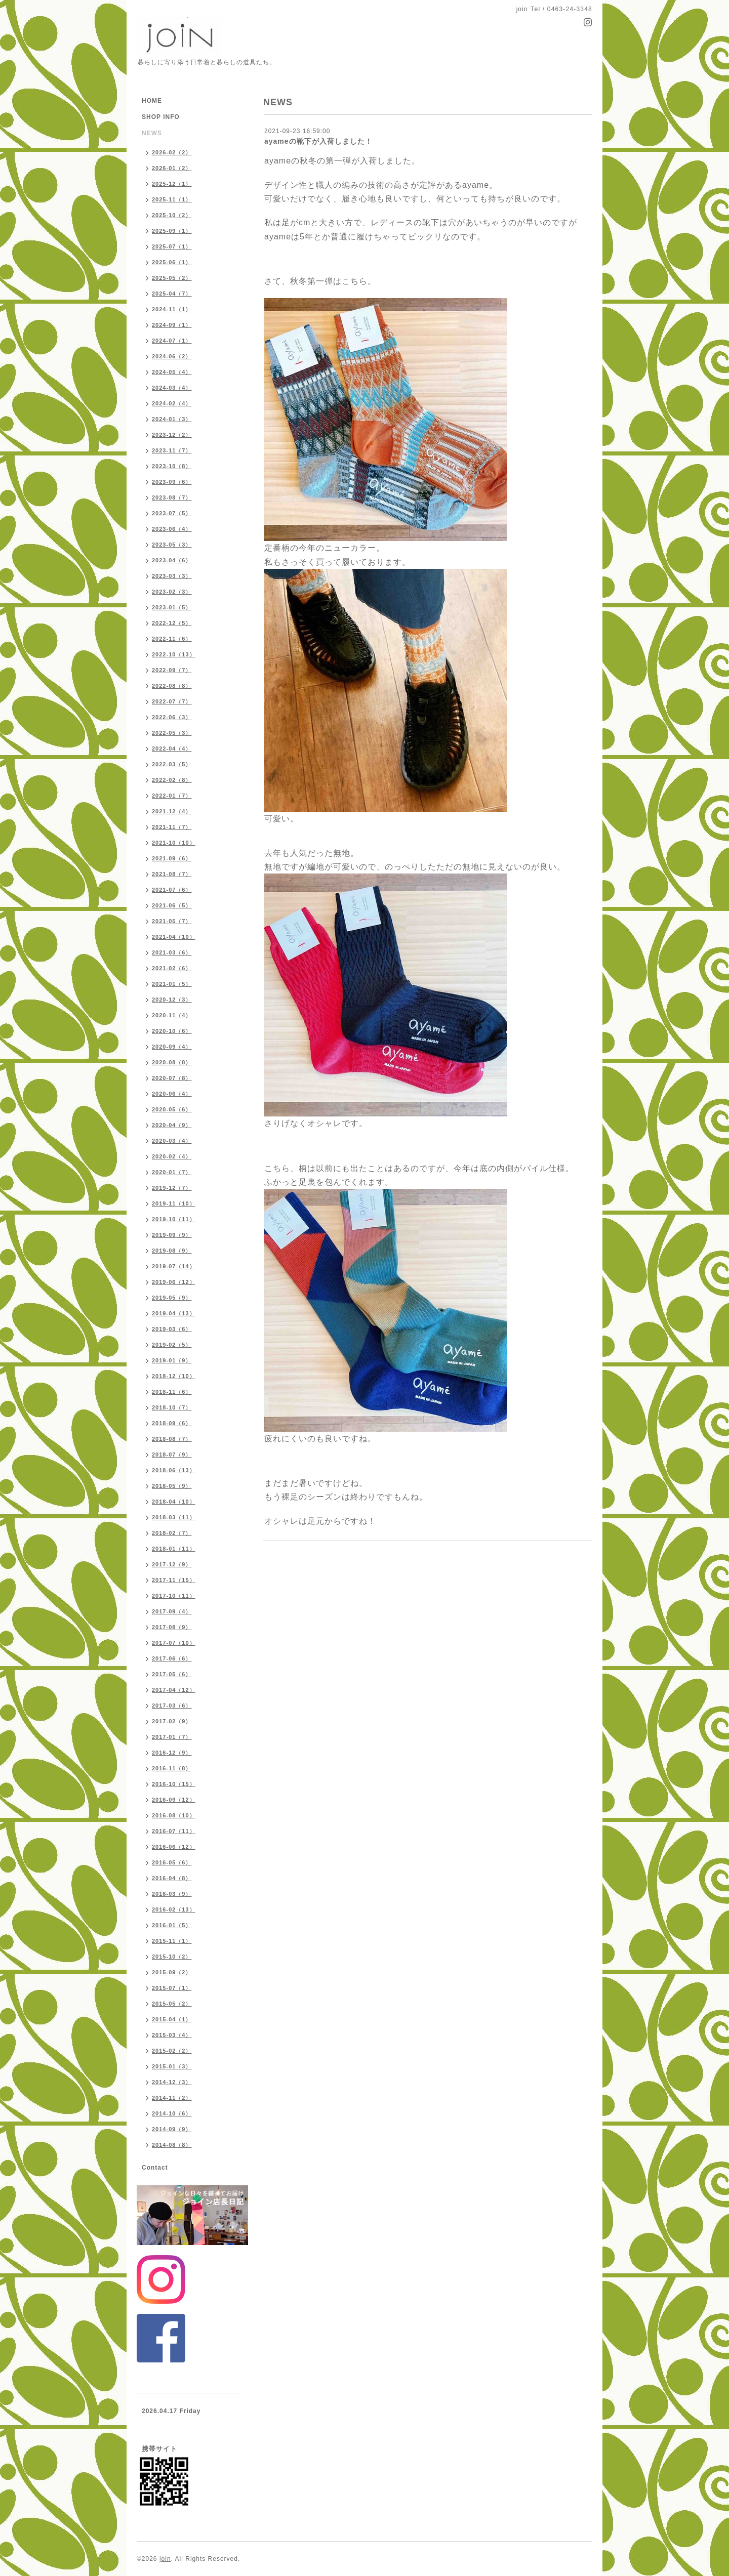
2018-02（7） (172, 1533)
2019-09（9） (172, 1235)
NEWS (152, 133)
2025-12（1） (172, 184)
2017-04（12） (173, 1690)
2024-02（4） (172, 403)
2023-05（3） (172, 545)
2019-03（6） (172, 1329)
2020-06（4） (172, 1094)
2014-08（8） (172, 2145)
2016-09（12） (173, 1800)
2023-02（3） (172, 592)
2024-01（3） (172, 419)
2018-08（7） (172, 1439)
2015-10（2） (172, 1957)
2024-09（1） (172, 325)
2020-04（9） (172, 1125)
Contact (155, 2167)
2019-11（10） (173, 1203)
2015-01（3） (172, 2066)
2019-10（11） (173, 1219)
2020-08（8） (172, 1062)
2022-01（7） (172, 796)
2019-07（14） (173, 1266)
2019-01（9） (172, 1360)
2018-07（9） (172, 1454)
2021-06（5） (172, 905)
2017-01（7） (172, 1737)
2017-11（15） (173, 1580)
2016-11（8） (172, 1768)
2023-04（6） (172, 560)
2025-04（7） (172, 293)
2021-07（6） (172, 890)
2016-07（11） (173, 1831)
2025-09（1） (172, 231)
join (165, 2558)
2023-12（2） (172, 435)
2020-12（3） (172, 999)
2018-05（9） (172, 1486)
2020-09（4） (172, 1047)
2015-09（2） (172, 1972)
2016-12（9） (172, 1753)
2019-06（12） (173, 1282)
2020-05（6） (172, 1109)
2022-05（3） (172, 733)
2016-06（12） (173, 1847)
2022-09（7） (172, 670)
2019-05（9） (172, 1298)
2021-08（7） (172, 874)
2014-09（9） (172, 2129)
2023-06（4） (172, 529)
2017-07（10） (173, 1643)
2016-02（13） (173, 1909)
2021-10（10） (173, 843)
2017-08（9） (172, 1627)
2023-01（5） (172, 607)
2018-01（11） (173, 1549)
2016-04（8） (172, 1878)
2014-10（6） (172, 2113)
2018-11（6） (172, 1392)
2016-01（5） (172, 1925)
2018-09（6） (172, 1423)
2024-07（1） (172, 341)
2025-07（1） (172, 246)
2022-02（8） (172, 780)
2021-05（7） (172, 921)
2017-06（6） (172, 1658)
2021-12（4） (172, 811)
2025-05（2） (172, 278)
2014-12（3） (172, 2082)
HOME (152, 100)
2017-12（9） (172, 1564)
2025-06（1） (172, 262)
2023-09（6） (172, 482)
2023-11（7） (172, 450)
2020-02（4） (172, 1156)
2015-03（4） (172, 2035)
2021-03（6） (172, 952)
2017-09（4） (172, 1611)
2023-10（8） (172, 466)
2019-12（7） (172, 1188)
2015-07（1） (172, 1988)
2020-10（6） (172, 1031)
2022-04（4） (172, 748)
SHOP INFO (161, 116)
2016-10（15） (173, 1784)
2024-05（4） (172, 372)
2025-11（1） (172, 199)
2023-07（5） (172, 513)
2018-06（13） (173, 1470)
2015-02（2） (172, 2051)
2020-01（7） (172, 1172)
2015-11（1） (172, 1941)
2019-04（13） (173, 1313)
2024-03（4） (172, 388)
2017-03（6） (172, 1705)
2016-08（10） (173, 1815)
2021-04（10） (173, 937)
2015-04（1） (172, 2019)
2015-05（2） (172, 2004)
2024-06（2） (172, 356)
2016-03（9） (172, 1894)
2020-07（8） (172, 1078)
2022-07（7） (172, 701)
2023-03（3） (172, 576)
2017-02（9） (172, 1721)
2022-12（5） (172, 623)
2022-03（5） (172, 764)
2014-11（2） (172, 2098)
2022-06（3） (172, 717)
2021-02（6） (172, 968)
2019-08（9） (172, 1251)
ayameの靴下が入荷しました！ (318, 141)
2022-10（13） (173, 654)
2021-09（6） (172, 858)
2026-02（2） (172, 152)
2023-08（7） (172, 497)
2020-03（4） (172, 1141)
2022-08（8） (172, 686)
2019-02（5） (172, 1345)
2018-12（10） (173, 1376)
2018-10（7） (172, 1407)
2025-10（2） (172, 215)
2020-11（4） (172, 1015)
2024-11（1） (172, 309)
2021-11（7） (172, 827)
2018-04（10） (173, 1502)
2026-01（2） (172, 168)
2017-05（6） (172, 1674)
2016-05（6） (172, 1862)
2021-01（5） (172, 984)
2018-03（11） (173, 1517)
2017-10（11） (173, 1596)
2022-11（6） (172, 639)
